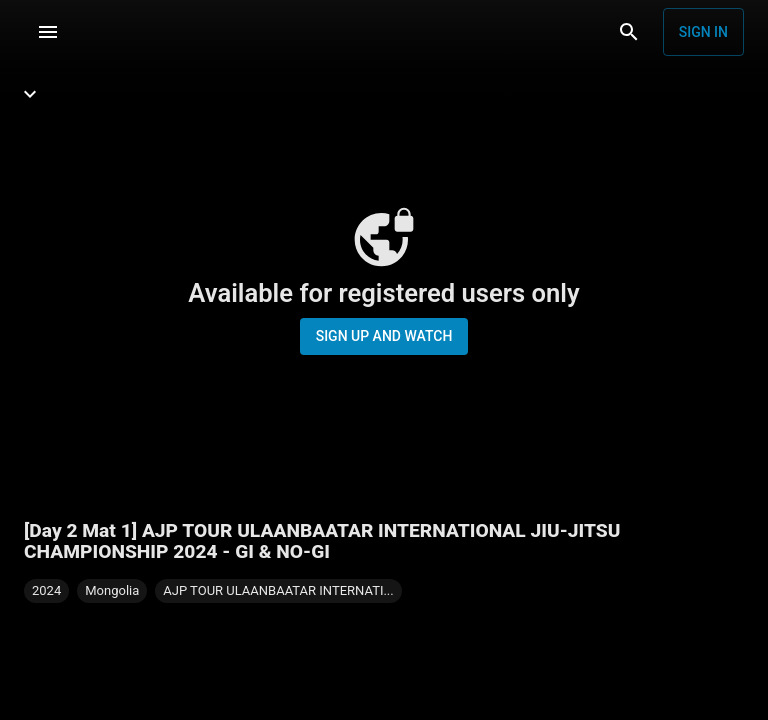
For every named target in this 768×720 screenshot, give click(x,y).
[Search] (629, 32)
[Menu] (48, 32)
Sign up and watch (384, 336)
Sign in (703, 32)
